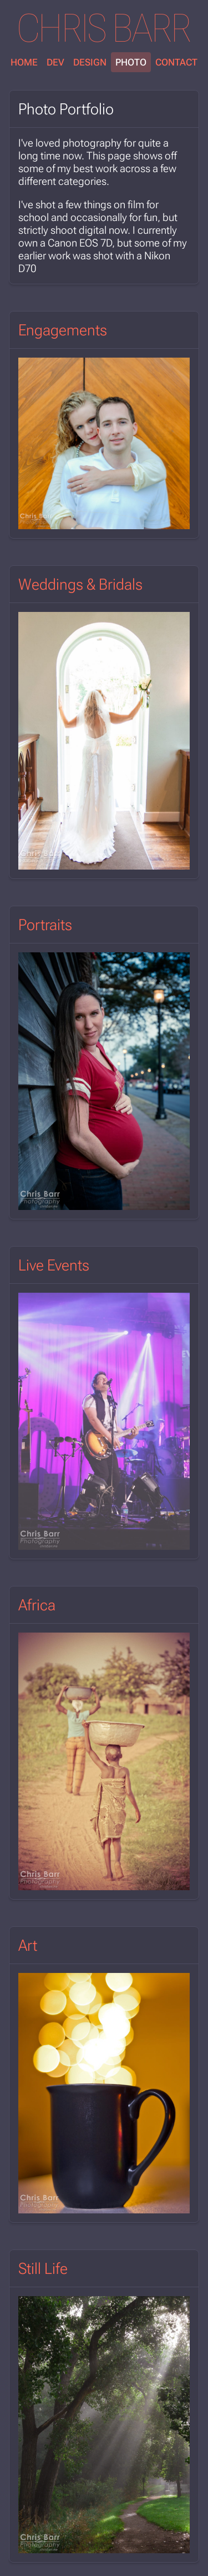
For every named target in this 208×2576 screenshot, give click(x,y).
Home (24, 62)
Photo (130, 62)
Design (89, 62)
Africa (36, 1605)
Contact (176, 62)
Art (27, 1945)
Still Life (43, 2268)
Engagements (62, 330)
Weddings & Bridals (80, 584)
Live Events (53, 1265)
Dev (55, 62)
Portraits (45, 925)
